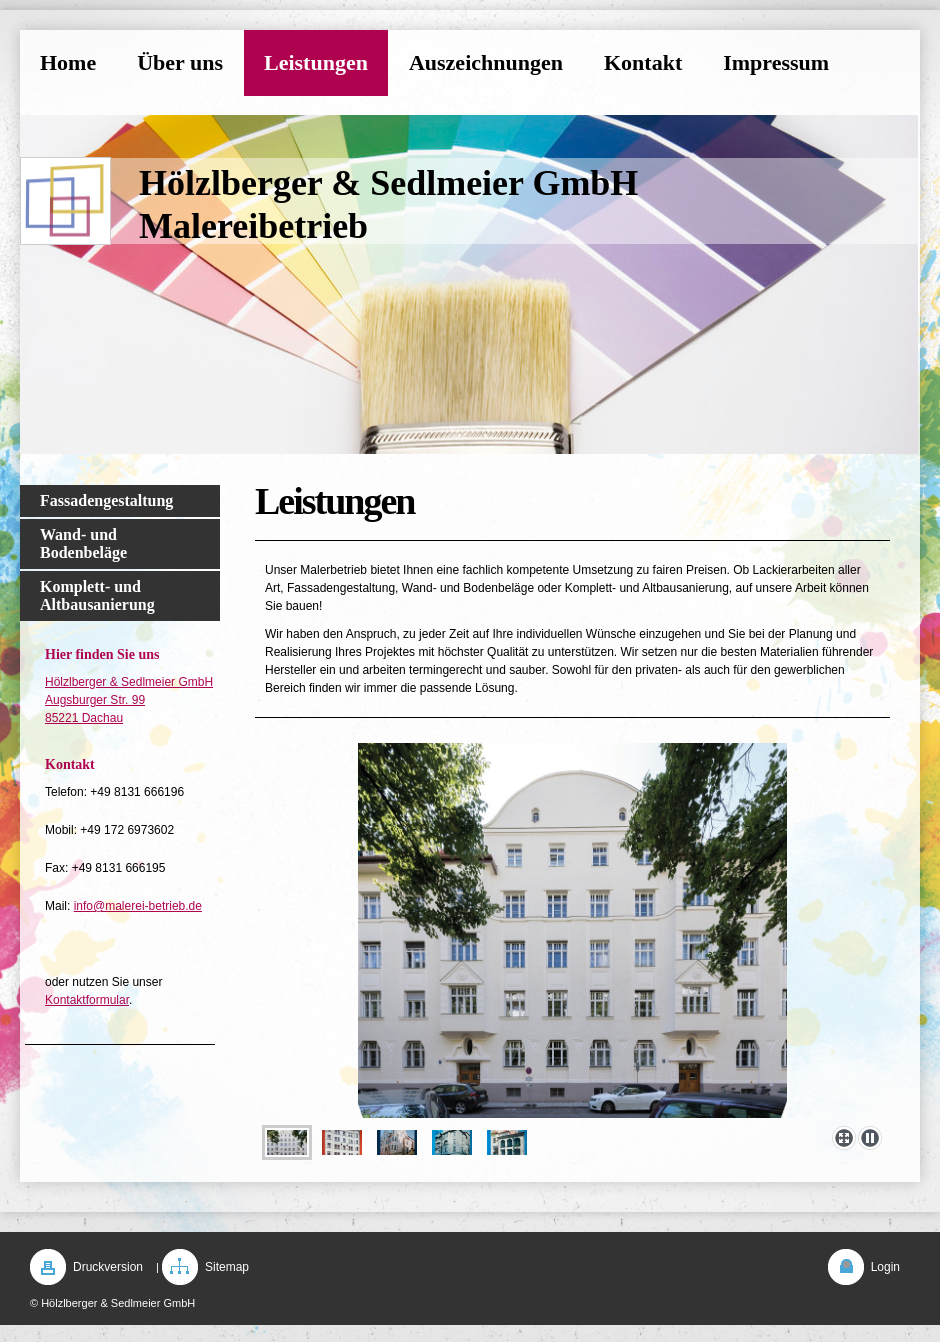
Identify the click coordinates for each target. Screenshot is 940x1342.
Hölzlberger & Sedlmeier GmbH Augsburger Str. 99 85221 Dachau (129, 700)
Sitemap (227, 1267)
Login (885, 1267)
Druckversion (108, 1267)
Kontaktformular (87, 1000)
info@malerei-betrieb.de (138, 906)
